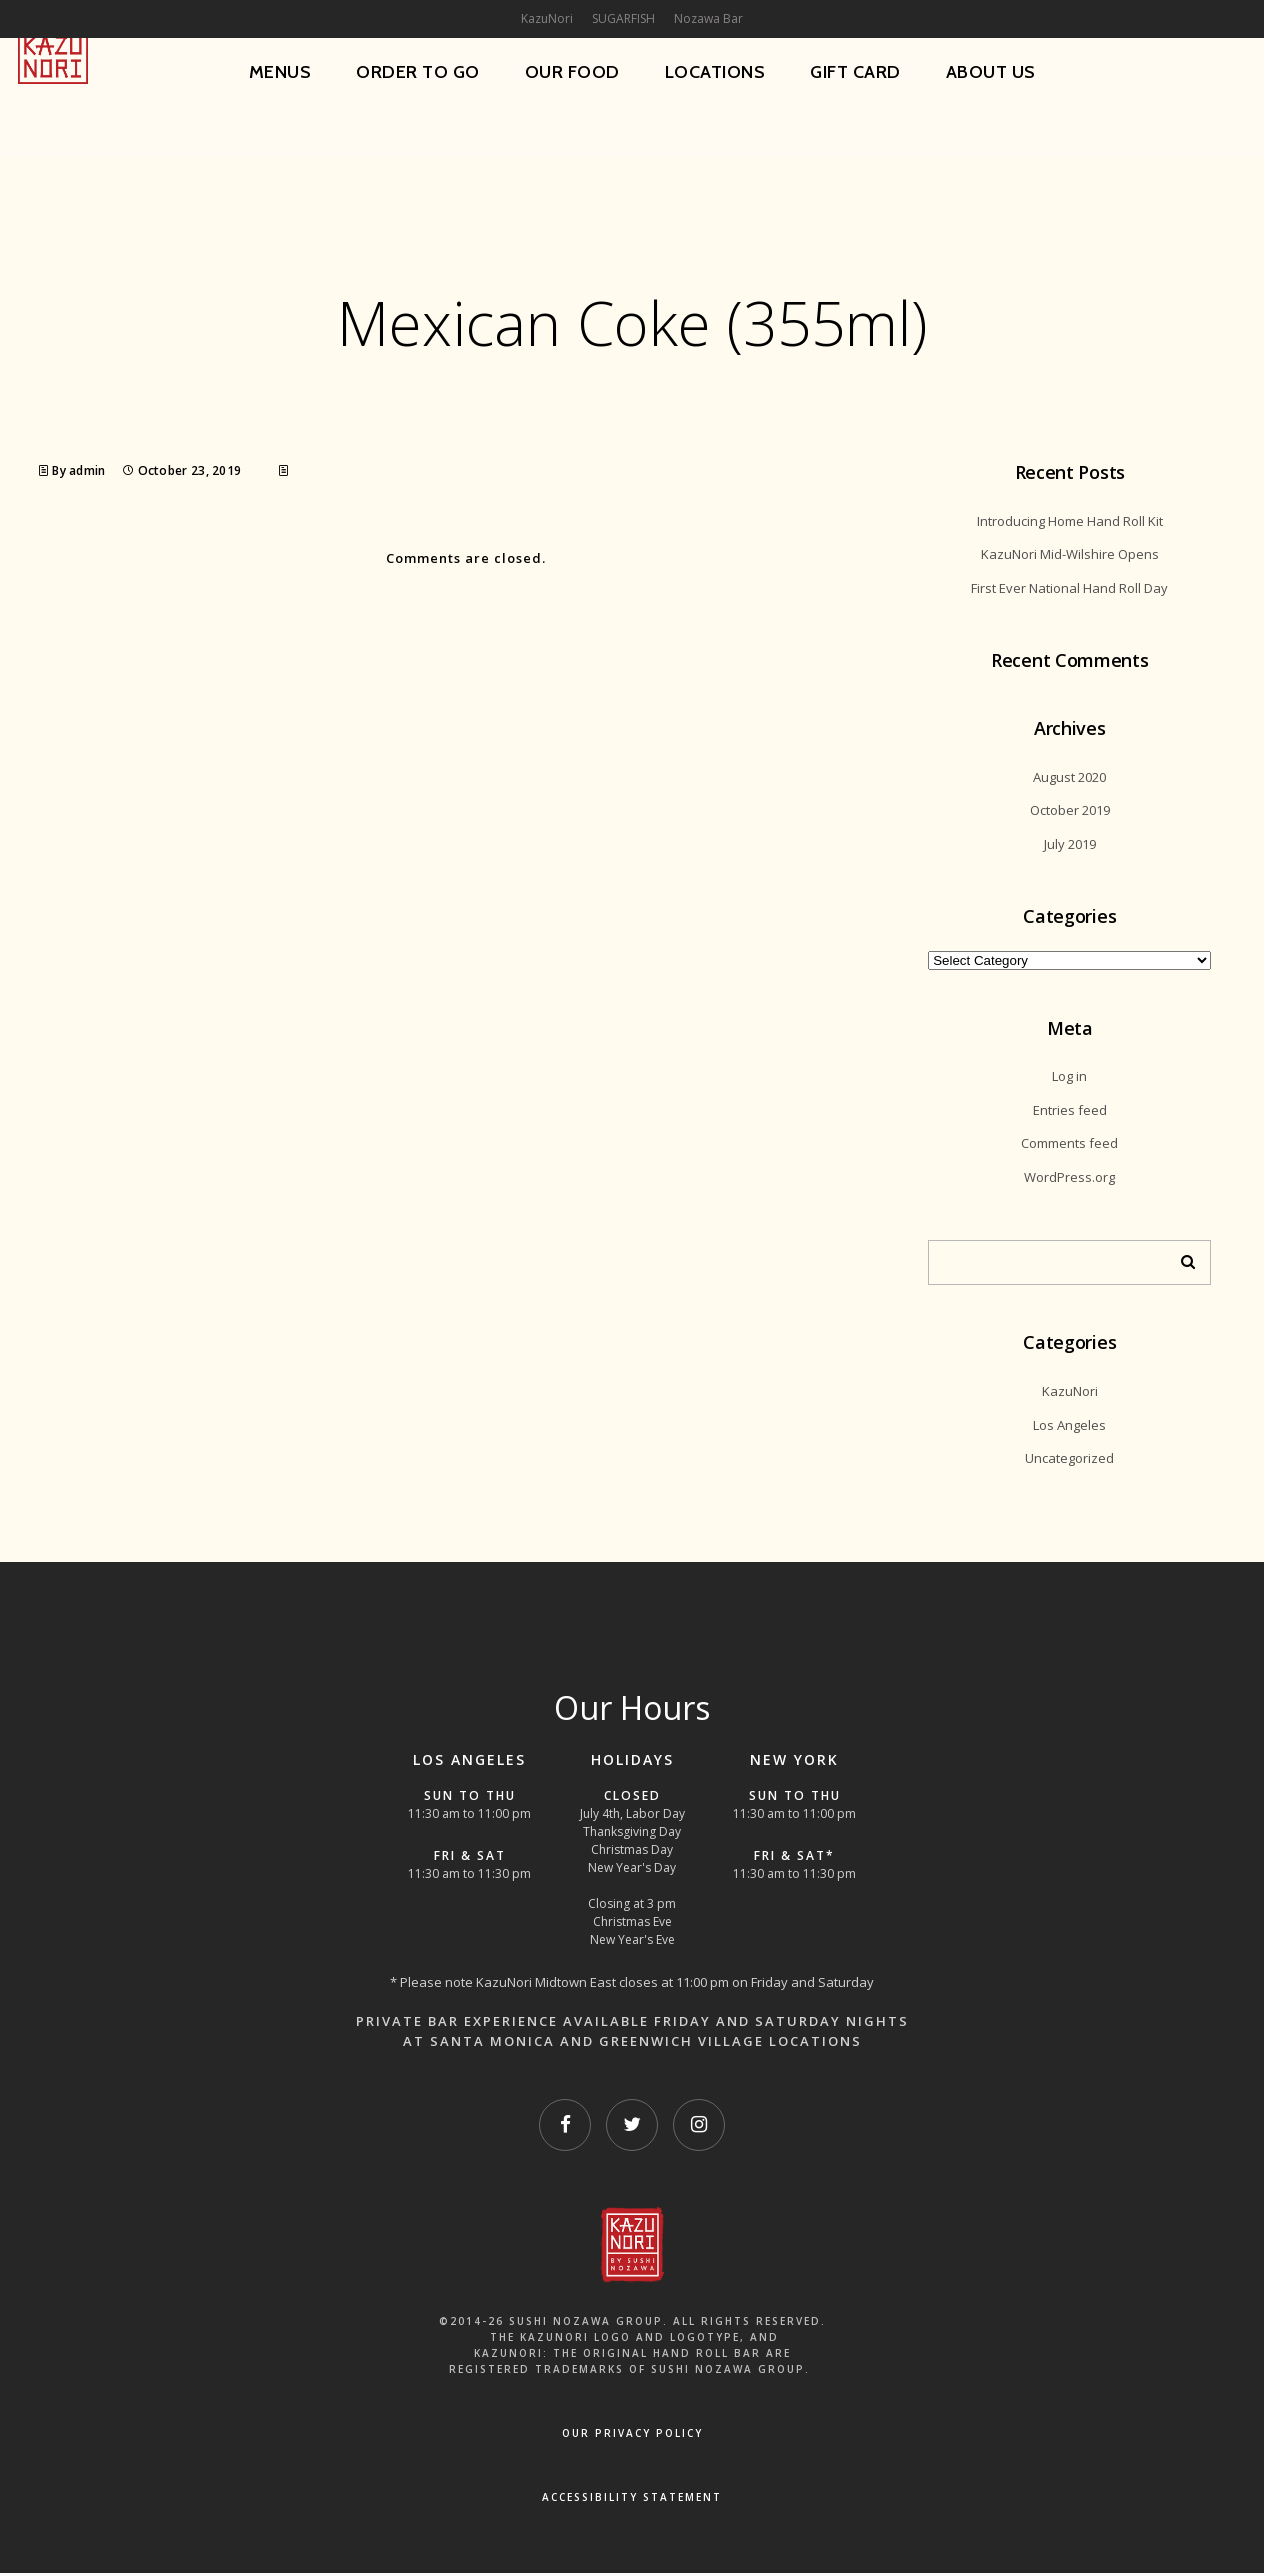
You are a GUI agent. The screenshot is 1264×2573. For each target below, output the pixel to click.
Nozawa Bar (708, 18)
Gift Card (855, 72)
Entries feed (1070, 1110)
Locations (715, 72)
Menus (280, 72)
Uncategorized (1069, 1458)
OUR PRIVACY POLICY (632, 2433)
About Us (991, 72)
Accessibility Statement (632, 2497)
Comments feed (1069, 1143)
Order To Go (418, 72)
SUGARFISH (623, 18)
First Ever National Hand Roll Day (1069, 588)
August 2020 (1069, 777)
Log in (1069, 1076)
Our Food (572, 72)
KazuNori (1070, 1391)
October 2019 (1070, 810)
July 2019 (1070, 844)
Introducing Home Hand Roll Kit (1070, 521)
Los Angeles (1069, 1425)
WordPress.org (1069, 1177)
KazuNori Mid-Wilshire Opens (1070, 554)
